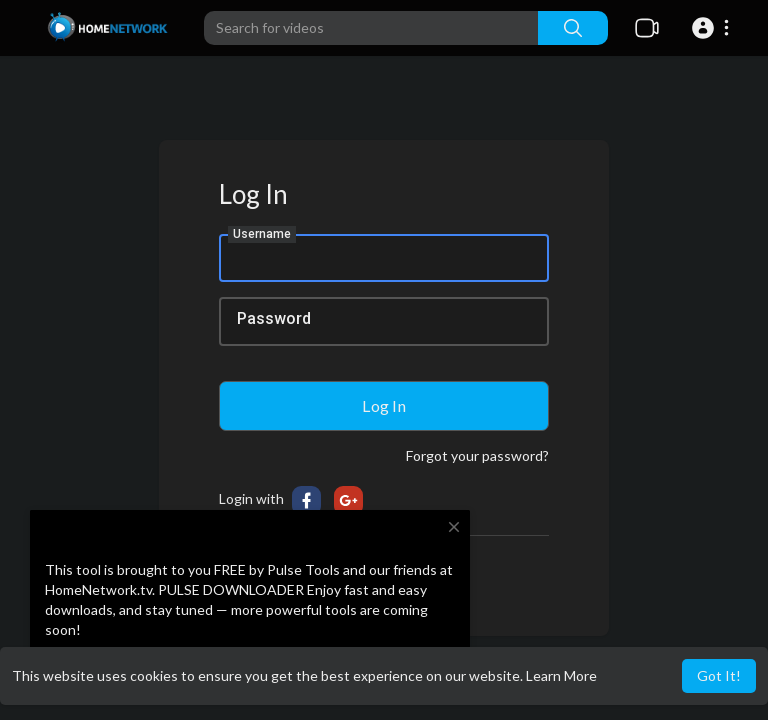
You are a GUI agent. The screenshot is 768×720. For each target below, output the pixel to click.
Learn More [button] (561, 675)
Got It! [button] (719, 675)
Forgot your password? (477, 455)
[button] (713, 28)
